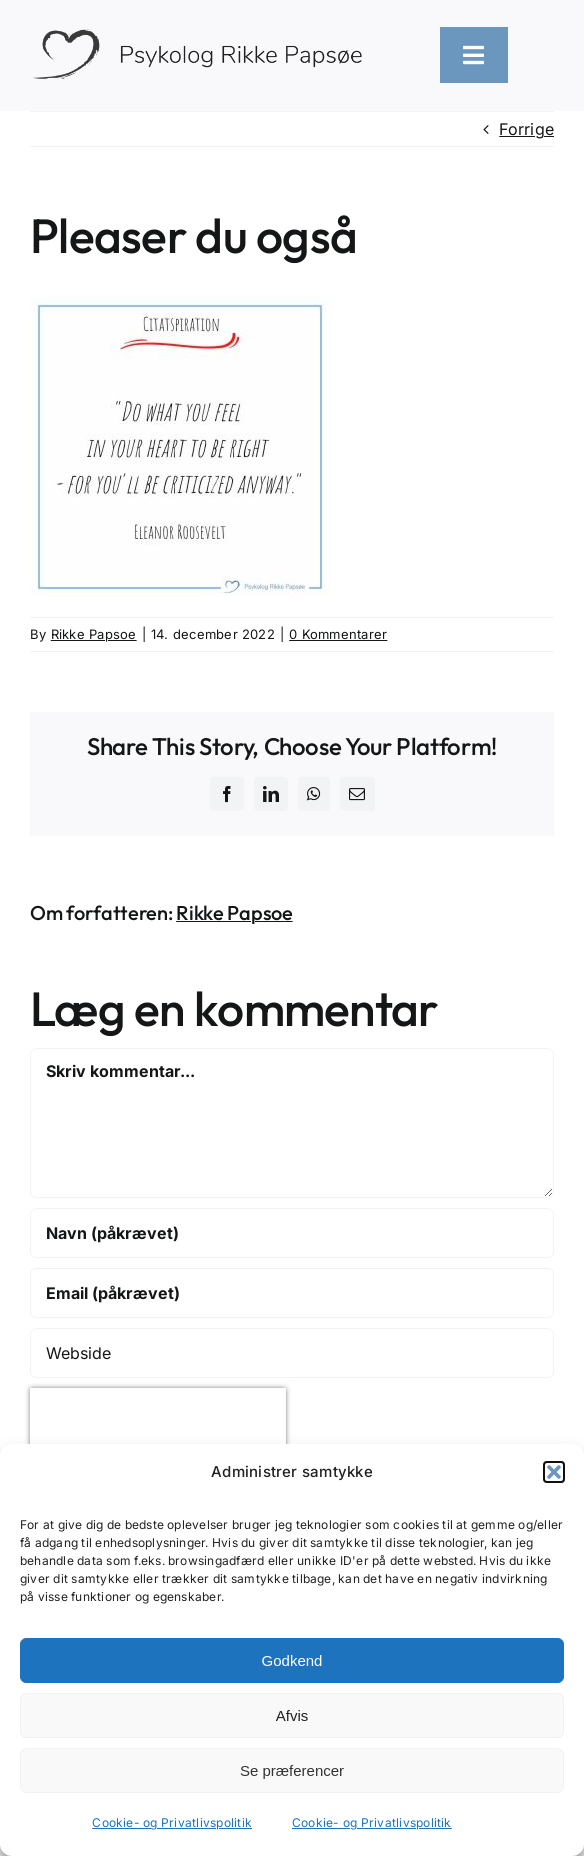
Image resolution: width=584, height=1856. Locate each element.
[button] (554, 1472)
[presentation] (158, 1418)
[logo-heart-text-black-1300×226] (204, 33)
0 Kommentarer (338, 634)
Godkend (292, 1660)
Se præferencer (292, 1770)
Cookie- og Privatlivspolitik (172, 1822)
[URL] (292, 1353)
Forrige (526, 129)
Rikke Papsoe (94, 634)
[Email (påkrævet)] (292, 1293)
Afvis (292, 1715)
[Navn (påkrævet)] (292, 1233)
